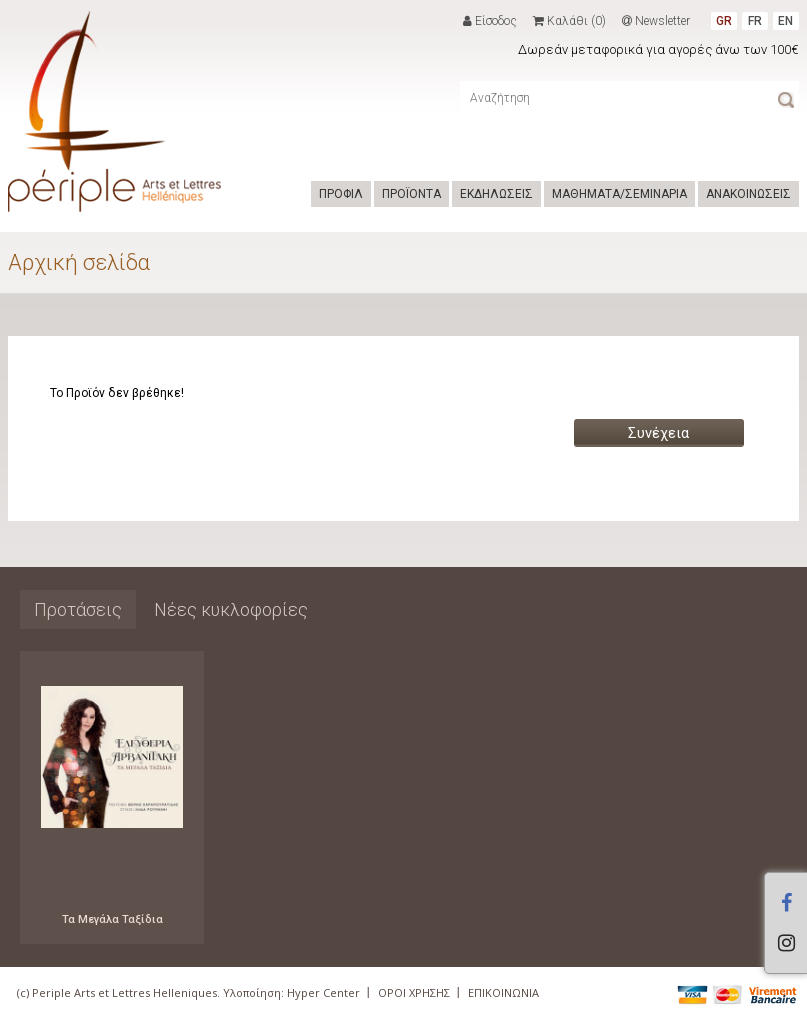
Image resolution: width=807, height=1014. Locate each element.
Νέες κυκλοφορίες (231, 609)
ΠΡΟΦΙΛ (341, 194)
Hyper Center (323, 992)
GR (724, 21)
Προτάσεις (78, 609)
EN (785, 21)
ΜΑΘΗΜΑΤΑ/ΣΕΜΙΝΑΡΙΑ (619, 194)
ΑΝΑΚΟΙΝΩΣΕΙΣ (748, 194)
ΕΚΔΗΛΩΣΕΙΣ (496, 194)
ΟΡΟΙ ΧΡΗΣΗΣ (414, 992)
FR (755, 21)
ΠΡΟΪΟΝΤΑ (411, 194)
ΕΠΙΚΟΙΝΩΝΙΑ (503, 992)
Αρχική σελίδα (79, 262)
